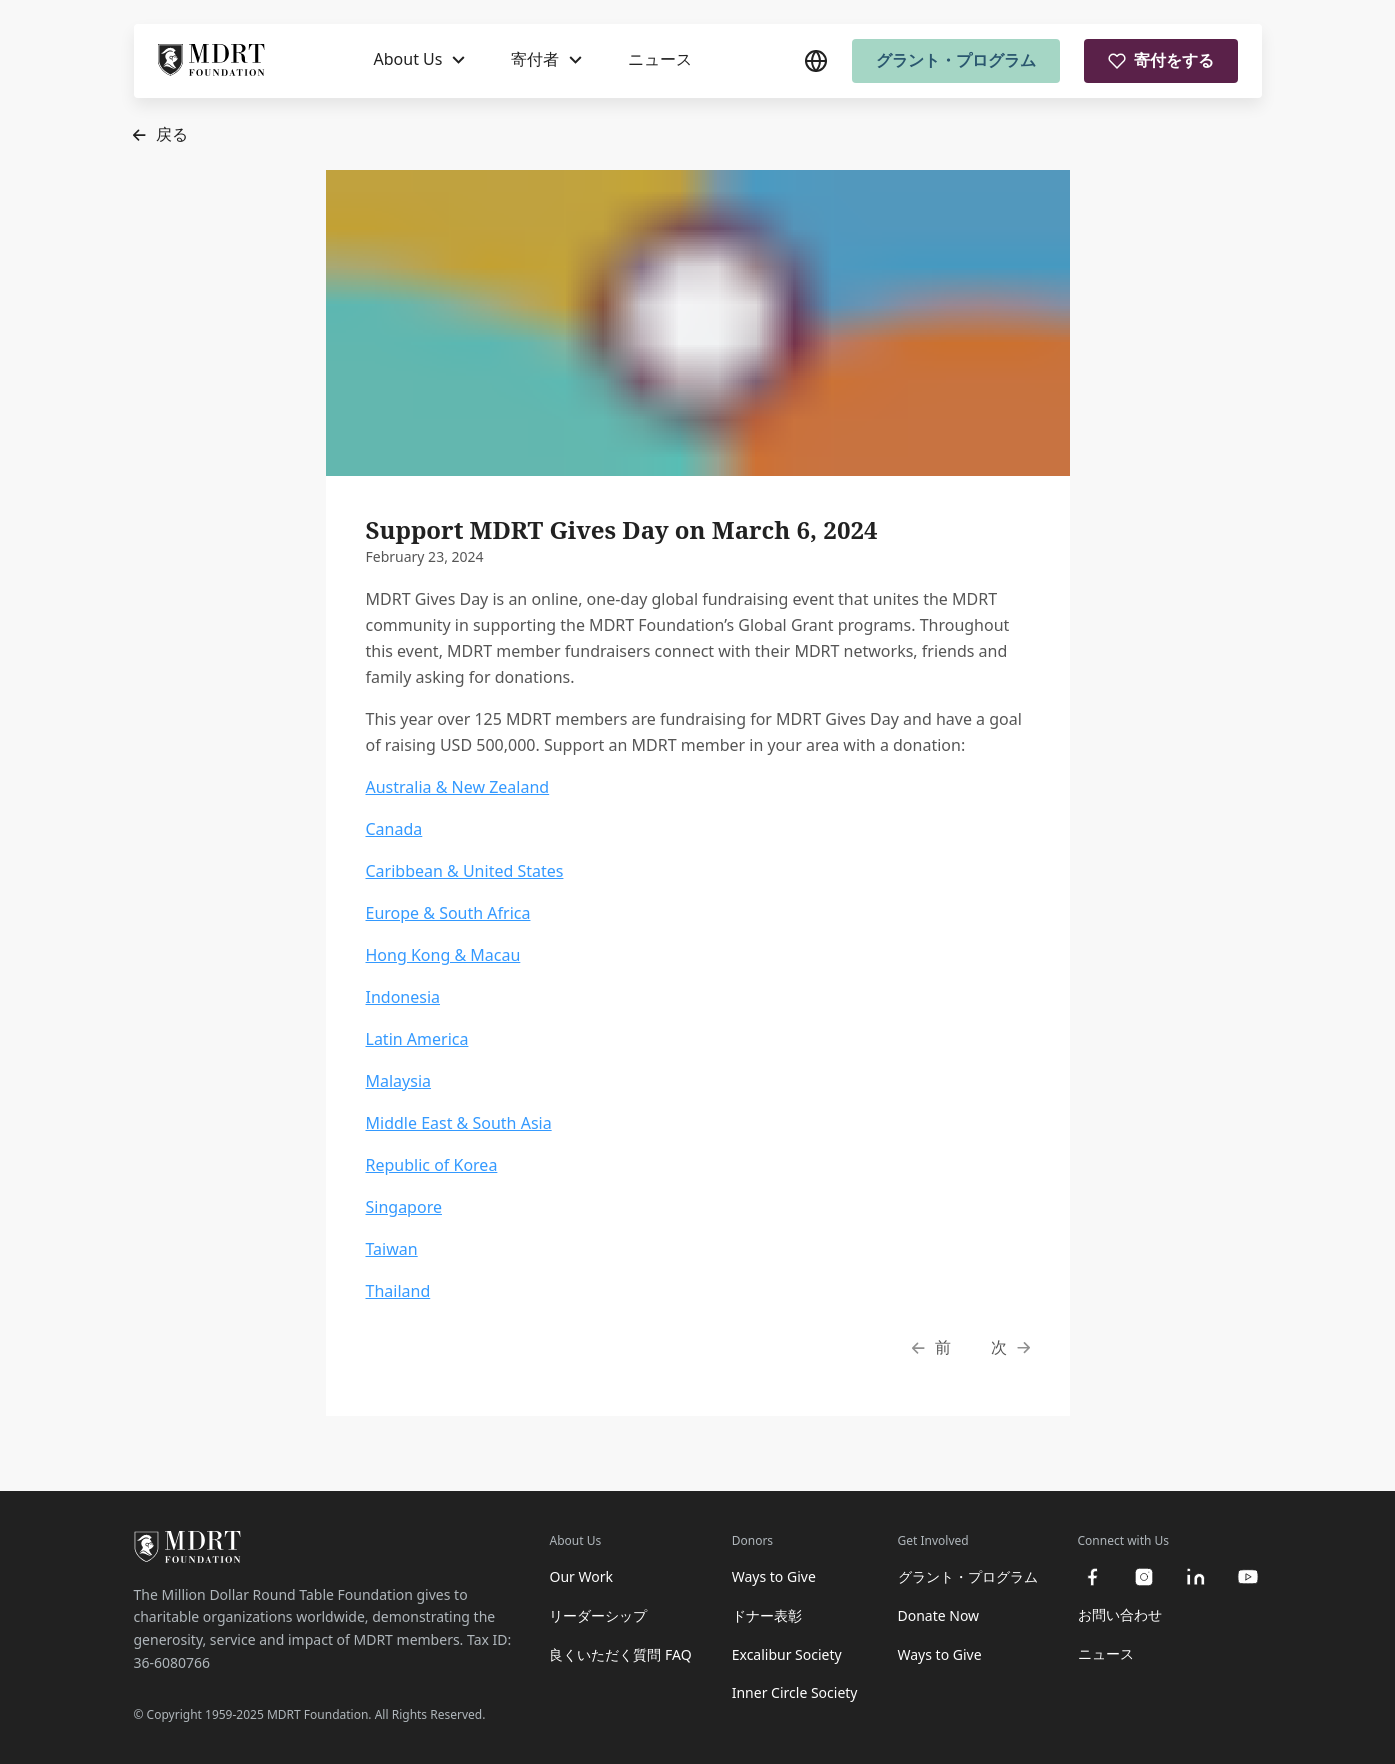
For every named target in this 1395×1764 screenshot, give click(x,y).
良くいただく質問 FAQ (620, 1654)
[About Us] (420, 60)
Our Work (580, 1576)
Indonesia (403, 997)
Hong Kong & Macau (443, 955)
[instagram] (1144, 1577)
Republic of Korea (432, 1165)
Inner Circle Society (795, 1692)
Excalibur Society (787, 1654)
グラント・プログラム (956, 60)
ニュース (660, 59)
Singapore (404, 1207)
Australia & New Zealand (458, 787)
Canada (394, 829)
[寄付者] (546, 60)
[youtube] (1248, 1577)
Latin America (417, 1039)
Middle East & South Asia (459, 1123)
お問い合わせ (1120, 1614)
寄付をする (1161, 60)
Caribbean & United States (465, 871)
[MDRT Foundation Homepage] (211, 61)
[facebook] (1092, 1577)
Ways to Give (774, 1576)
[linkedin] (1196, 1577)
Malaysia (399, 1081)
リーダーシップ (598, 1615)
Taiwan (392, 1249)
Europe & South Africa (448, 913)
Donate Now (939, 1615)
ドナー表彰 (767, 1615)
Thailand (398, 1291)
